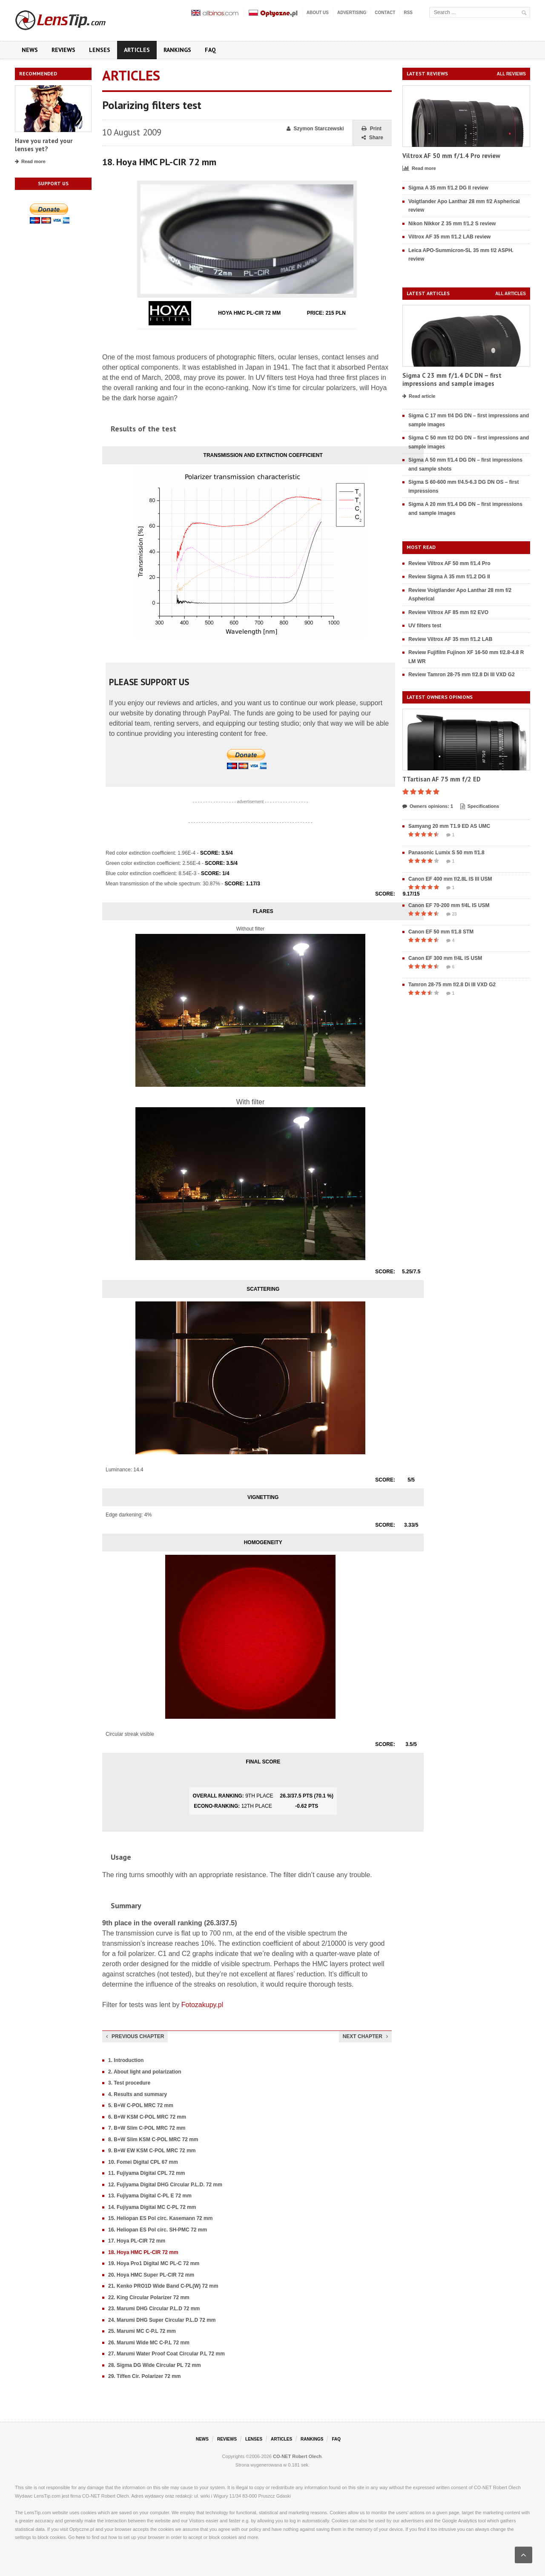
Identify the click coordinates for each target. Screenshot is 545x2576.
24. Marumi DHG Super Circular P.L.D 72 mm (162, 2320)
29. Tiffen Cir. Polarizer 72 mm (144, 2376)
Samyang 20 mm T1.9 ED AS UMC (449, 826)
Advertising (351, 12)
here (80, 2537)
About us (318, 12)
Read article (418, 396)
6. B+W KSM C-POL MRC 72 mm (147, 2117)
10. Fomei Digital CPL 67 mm (143, 2162)
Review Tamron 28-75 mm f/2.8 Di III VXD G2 (461, 675)
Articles (137, 50)
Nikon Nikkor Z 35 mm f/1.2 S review (452, 224)
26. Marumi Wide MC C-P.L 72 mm (148, 2343)
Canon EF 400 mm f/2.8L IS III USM (450, 879)
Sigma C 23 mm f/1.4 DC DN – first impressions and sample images (452, 379)
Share (372, 137)
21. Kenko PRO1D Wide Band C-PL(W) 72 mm (163, 2286)
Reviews (63, 50)
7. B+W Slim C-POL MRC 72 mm (146, 2128)
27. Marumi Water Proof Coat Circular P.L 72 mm (166, 2354)
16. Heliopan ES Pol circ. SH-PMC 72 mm (157, 2230)
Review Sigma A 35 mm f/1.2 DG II (449, 577)
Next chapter (365, 2036)
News (30, 50)
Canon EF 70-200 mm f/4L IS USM (449, 905)
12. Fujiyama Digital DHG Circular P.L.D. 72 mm (165, 2185)
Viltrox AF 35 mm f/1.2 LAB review (449, 237)
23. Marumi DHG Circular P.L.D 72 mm (154, 2309)
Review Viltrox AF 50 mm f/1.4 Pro (449, 563)
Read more (30, 162)
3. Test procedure (129, 2083)
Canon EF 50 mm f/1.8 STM (440, 932)
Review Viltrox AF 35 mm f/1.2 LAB (450, 639)
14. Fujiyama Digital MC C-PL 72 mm (152, 2207)
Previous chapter (135, 2036)
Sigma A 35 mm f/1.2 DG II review (448, 188)
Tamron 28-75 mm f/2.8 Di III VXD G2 (452, 985)
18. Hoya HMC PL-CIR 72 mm (143, 2252)
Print (371, 128)
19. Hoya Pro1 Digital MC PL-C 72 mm (153, 2263)
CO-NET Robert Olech (297, 2456)
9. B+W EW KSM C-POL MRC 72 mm (151, 2151)
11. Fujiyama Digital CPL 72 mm (146, 2173)
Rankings (177, 50)
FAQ (210, 50)
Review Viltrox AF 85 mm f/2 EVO (448, 612)
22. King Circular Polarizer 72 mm (148, 2297)
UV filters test (424, 626)
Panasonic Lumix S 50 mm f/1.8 (446, 853)
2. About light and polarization (144, 2072)
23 (451, 914)
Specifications (479, 806)
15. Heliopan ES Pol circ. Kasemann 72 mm (160, 2218)
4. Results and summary (137, 2094)
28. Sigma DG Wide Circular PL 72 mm (154, 2365)
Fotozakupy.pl (202, 2004)
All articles (510, 293)
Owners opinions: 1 (427, 806)
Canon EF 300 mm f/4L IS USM (445, 958)
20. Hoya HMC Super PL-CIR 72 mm (151, 2275)
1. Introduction (125, 2060)
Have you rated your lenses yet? (43, 145)
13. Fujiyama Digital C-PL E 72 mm (150, 2196)
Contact (385, 12)
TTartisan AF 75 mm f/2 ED (441, 779)
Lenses (99, 50)
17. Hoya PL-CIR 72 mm (136, 2241)
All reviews (511, 74)
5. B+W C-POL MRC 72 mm (140, 2105)
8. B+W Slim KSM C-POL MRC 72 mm (153, 2139)
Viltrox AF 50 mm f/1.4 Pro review (451, 156)
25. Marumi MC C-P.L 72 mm (142, 2331)
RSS (408, 12)
